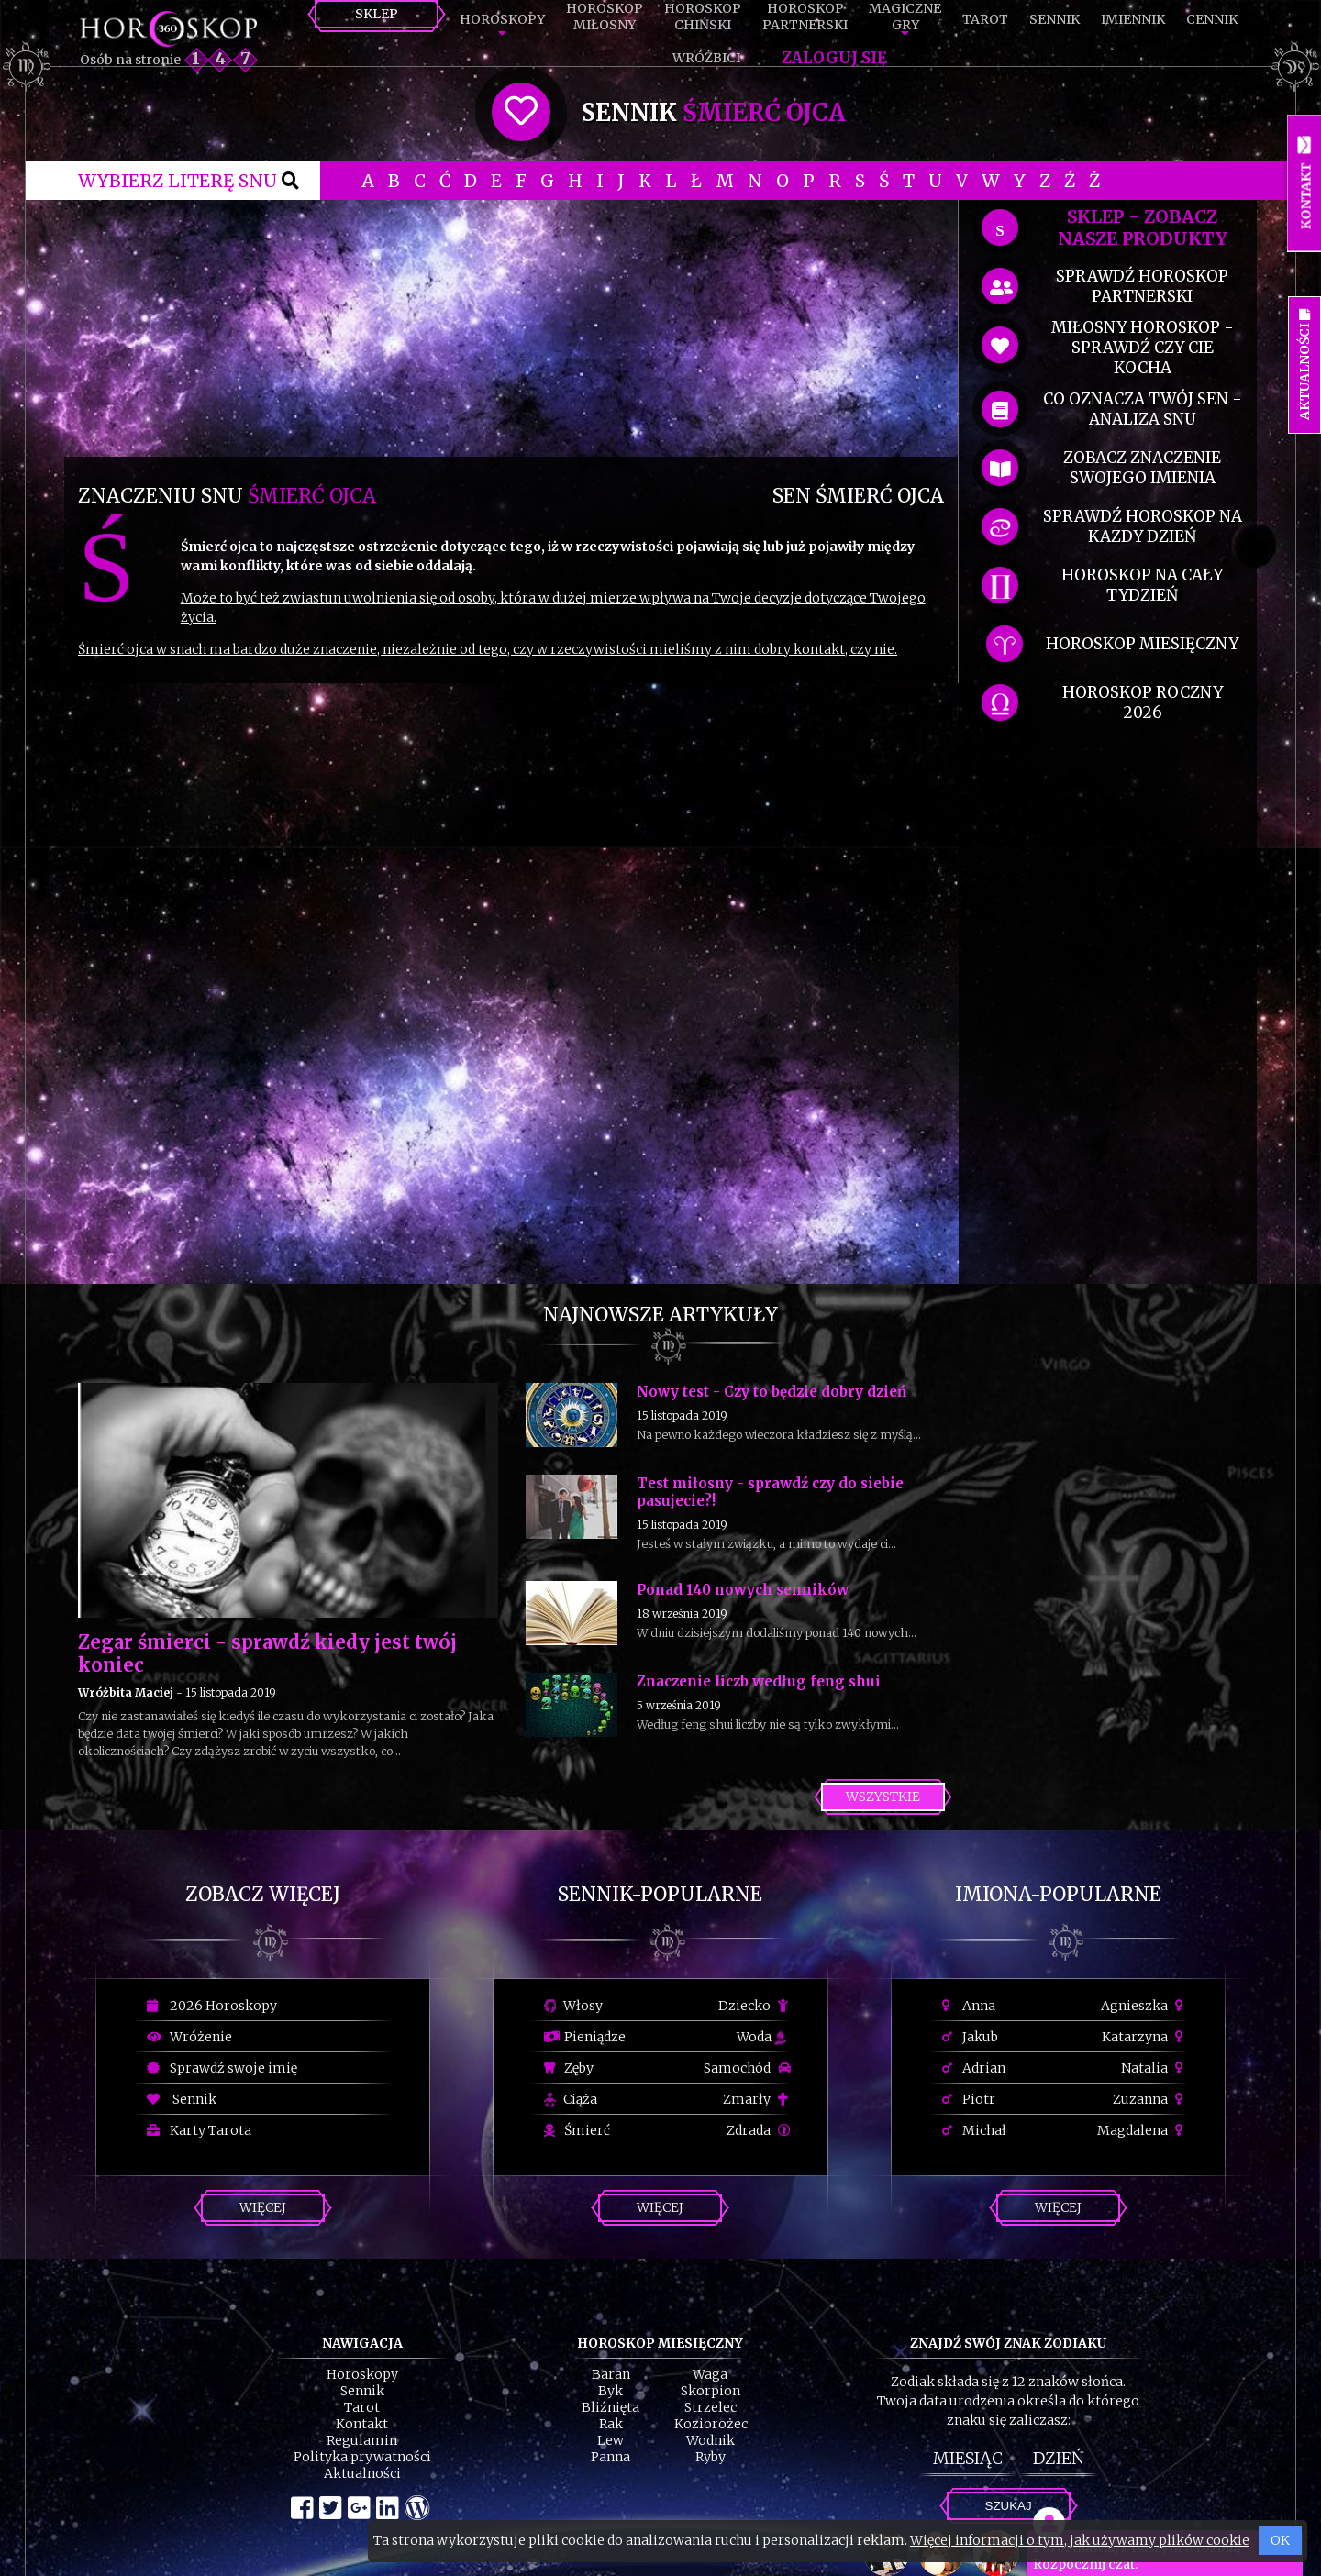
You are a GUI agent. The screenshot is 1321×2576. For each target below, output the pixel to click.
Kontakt (362, 2424)
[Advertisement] (511, 328)
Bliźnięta (610, 2407)
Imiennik (1133, 19)
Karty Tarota (199, 2130)
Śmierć (577, 2130)
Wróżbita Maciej (125, 1692)
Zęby (569, 2068)
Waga (710, 2374)
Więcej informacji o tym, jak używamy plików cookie (1079, 2540)
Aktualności (362, 2473)
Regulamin (362, 2440)
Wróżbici (706, 58)
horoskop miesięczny (1142, 644)
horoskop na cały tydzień (1142, 585)
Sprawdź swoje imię (222, 2068)
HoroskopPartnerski (805, 16)
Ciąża (570, 2099)
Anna (968, 2005)
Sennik (1054, 19)
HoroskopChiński (702, 16)
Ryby (710, 2457)
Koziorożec (711, 2424)
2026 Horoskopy (212, 2005)
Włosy (573, 2005)
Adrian (973, 2068)
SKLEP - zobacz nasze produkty (1142, 227)
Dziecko (754, 2005)
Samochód (747, 2068)
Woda (761, 2037)
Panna (610, 2457)
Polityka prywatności (362, 2457)
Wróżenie (189, 2037)
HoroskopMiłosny (604, 16)
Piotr (968, 2099)
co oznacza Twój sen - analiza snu (1142, 409)
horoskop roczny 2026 (1142, 702)
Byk (610, 2391)
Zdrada (759, 2130)
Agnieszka (1144, 2005)
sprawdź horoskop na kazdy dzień (1142, 526)
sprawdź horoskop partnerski (1142, 286)
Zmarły (757, 2099)
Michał (974, 2130)
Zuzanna (1150, 2099)
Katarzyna (1145, 2037)
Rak (611, 2424)
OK (1280, 2540)
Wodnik (710, 2440)
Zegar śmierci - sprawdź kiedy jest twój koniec (267, 1653)
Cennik (1212, 19)
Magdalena (1142, 2130)
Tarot (985, 19)
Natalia (1154, 2068)
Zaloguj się (834, 58)
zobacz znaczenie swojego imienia (1142, 468)
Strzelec (710, 2407)
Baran (611, 2374)
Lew (610, 2440)
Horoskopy (502, 19)
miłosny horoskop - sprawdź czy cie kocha (1142, 347)
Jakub (970, 2037)
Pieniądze (585, 2037)
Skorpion (710, 2391)
